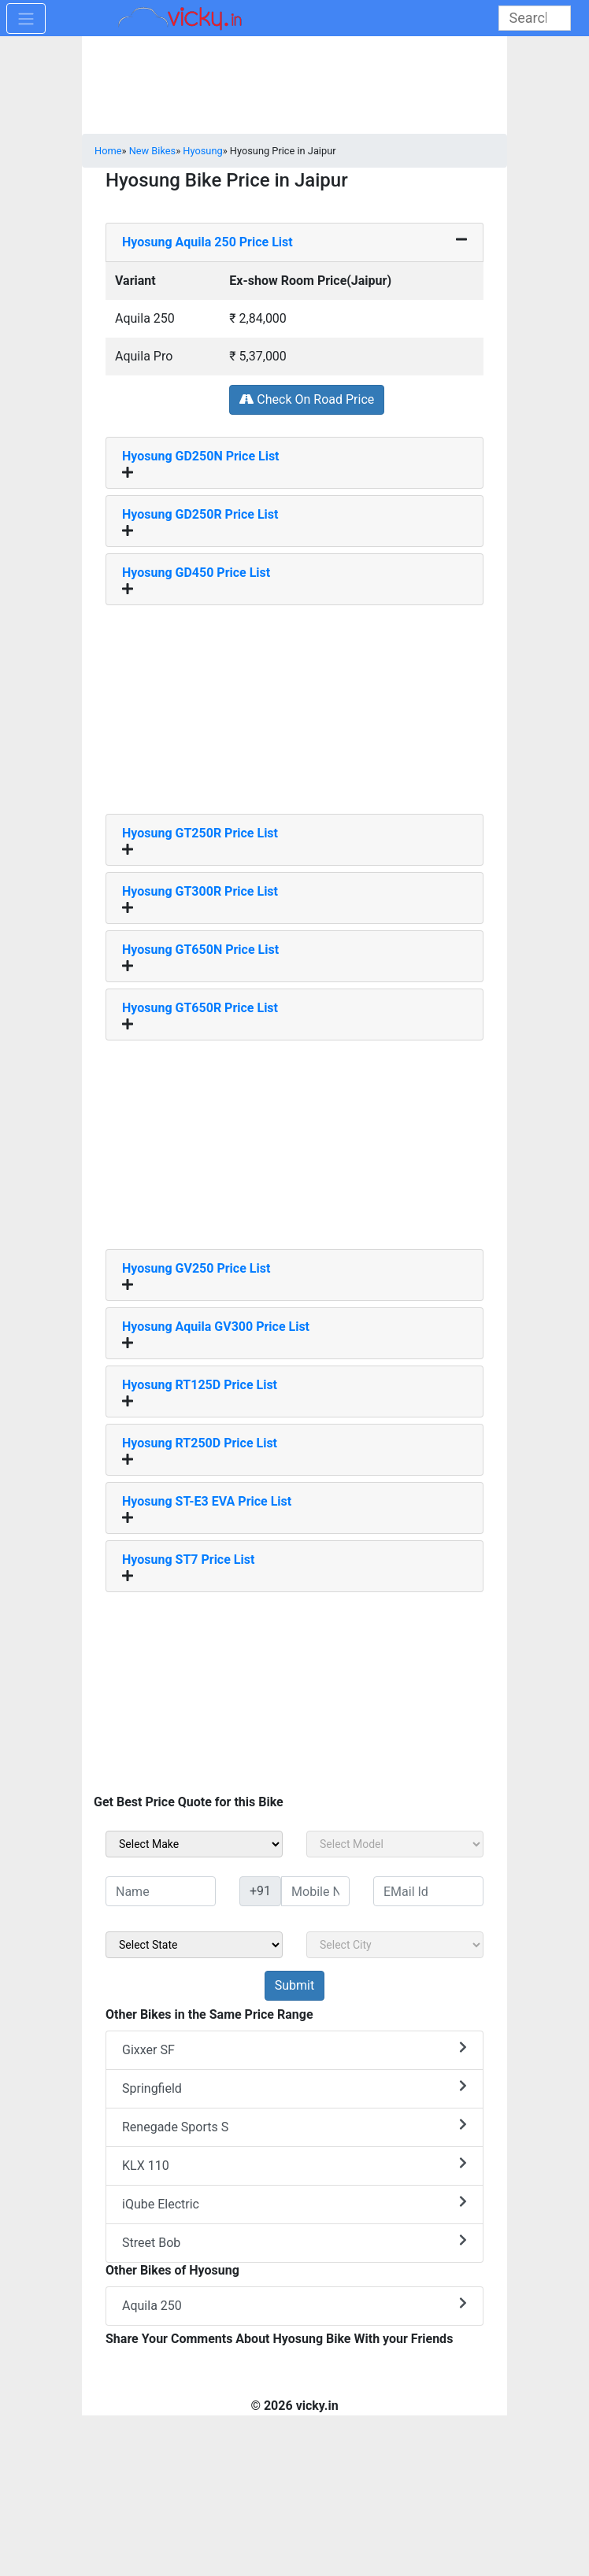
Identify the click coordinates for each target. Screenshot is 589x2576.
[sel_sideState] (194, 1944)
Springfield (294, 2087)
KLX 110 (294, 2165)
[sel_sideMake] (194, 1844)
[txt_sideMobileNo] (315, 1891)
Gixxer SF (294, 2049)
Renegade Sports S (294, 2126)
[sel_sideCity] (394, 1944)
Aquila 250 (294, 2305)
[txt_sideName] (161, 1891)
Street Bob (294, 2242)
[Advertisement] (294, 703)
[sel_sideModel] (394, 1844)
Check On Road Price (306, 399)
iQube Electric (294, 2203)
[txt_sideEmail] (428, 1891)
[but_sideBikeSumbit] (294, 1986)
